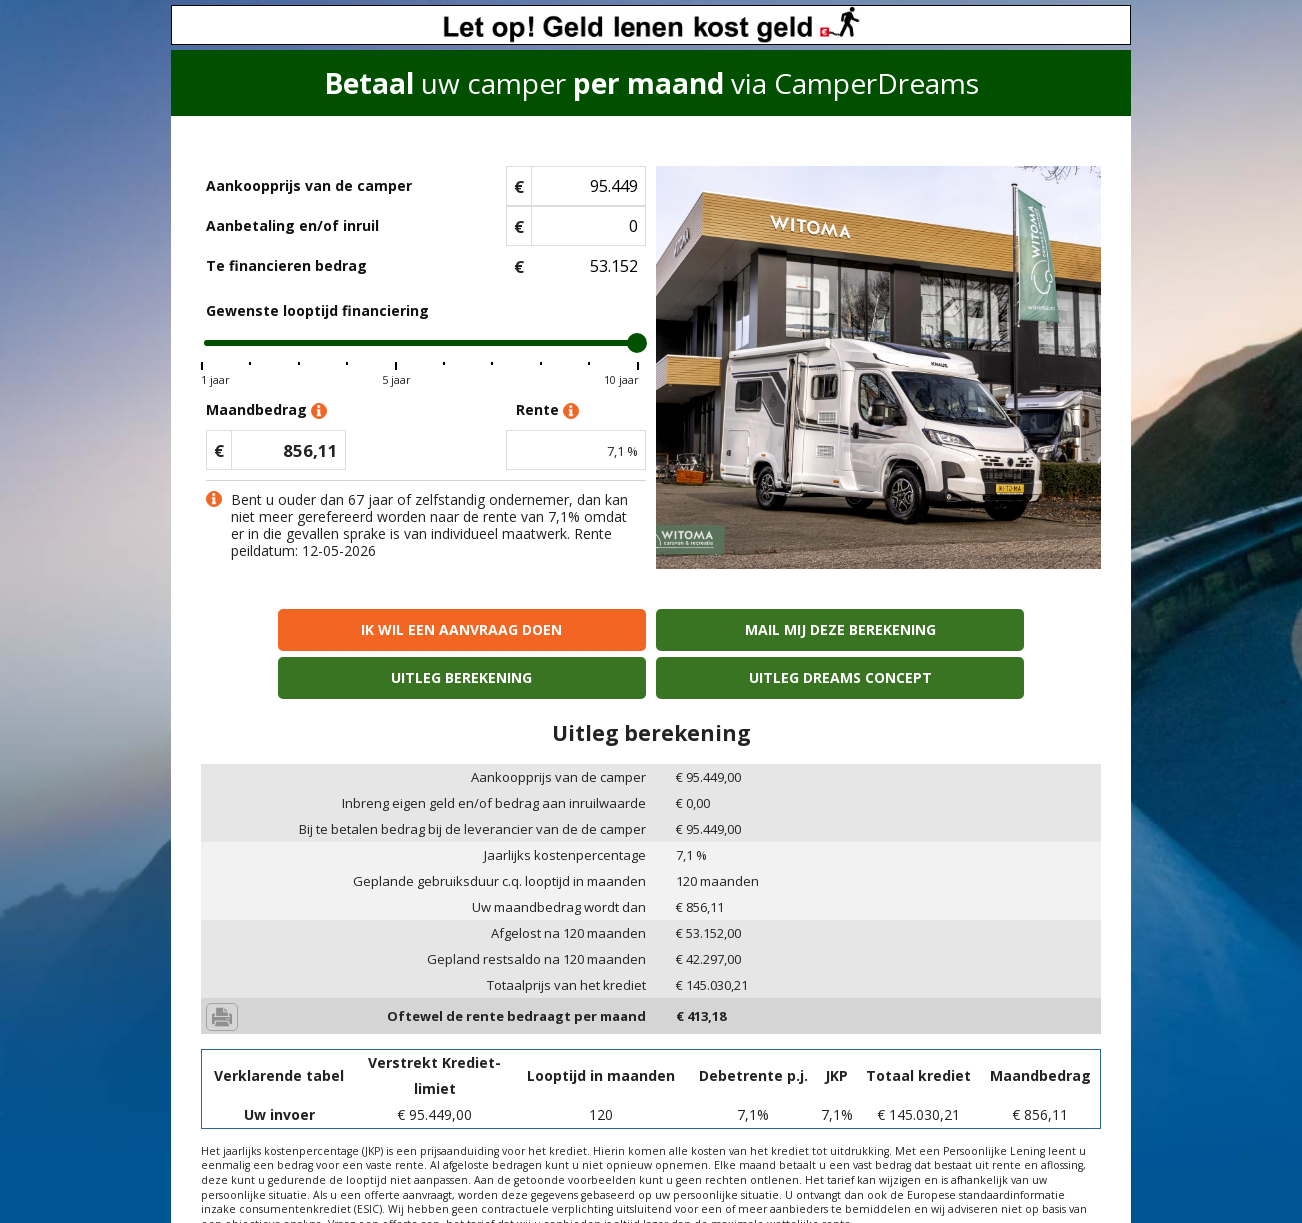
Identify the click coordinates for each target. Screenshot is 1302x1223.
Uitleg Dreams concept (992, 629)
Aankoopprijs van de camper (309, 185)
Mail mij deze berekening (537, 629)
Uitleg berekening (764, 629)
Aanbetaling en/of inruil (292, 225)
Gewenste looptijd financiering (317, 310)
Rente (547, 410)
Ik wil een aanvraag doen (309, 629)
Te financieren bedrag (286, 265)
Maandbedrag (266, 410)
